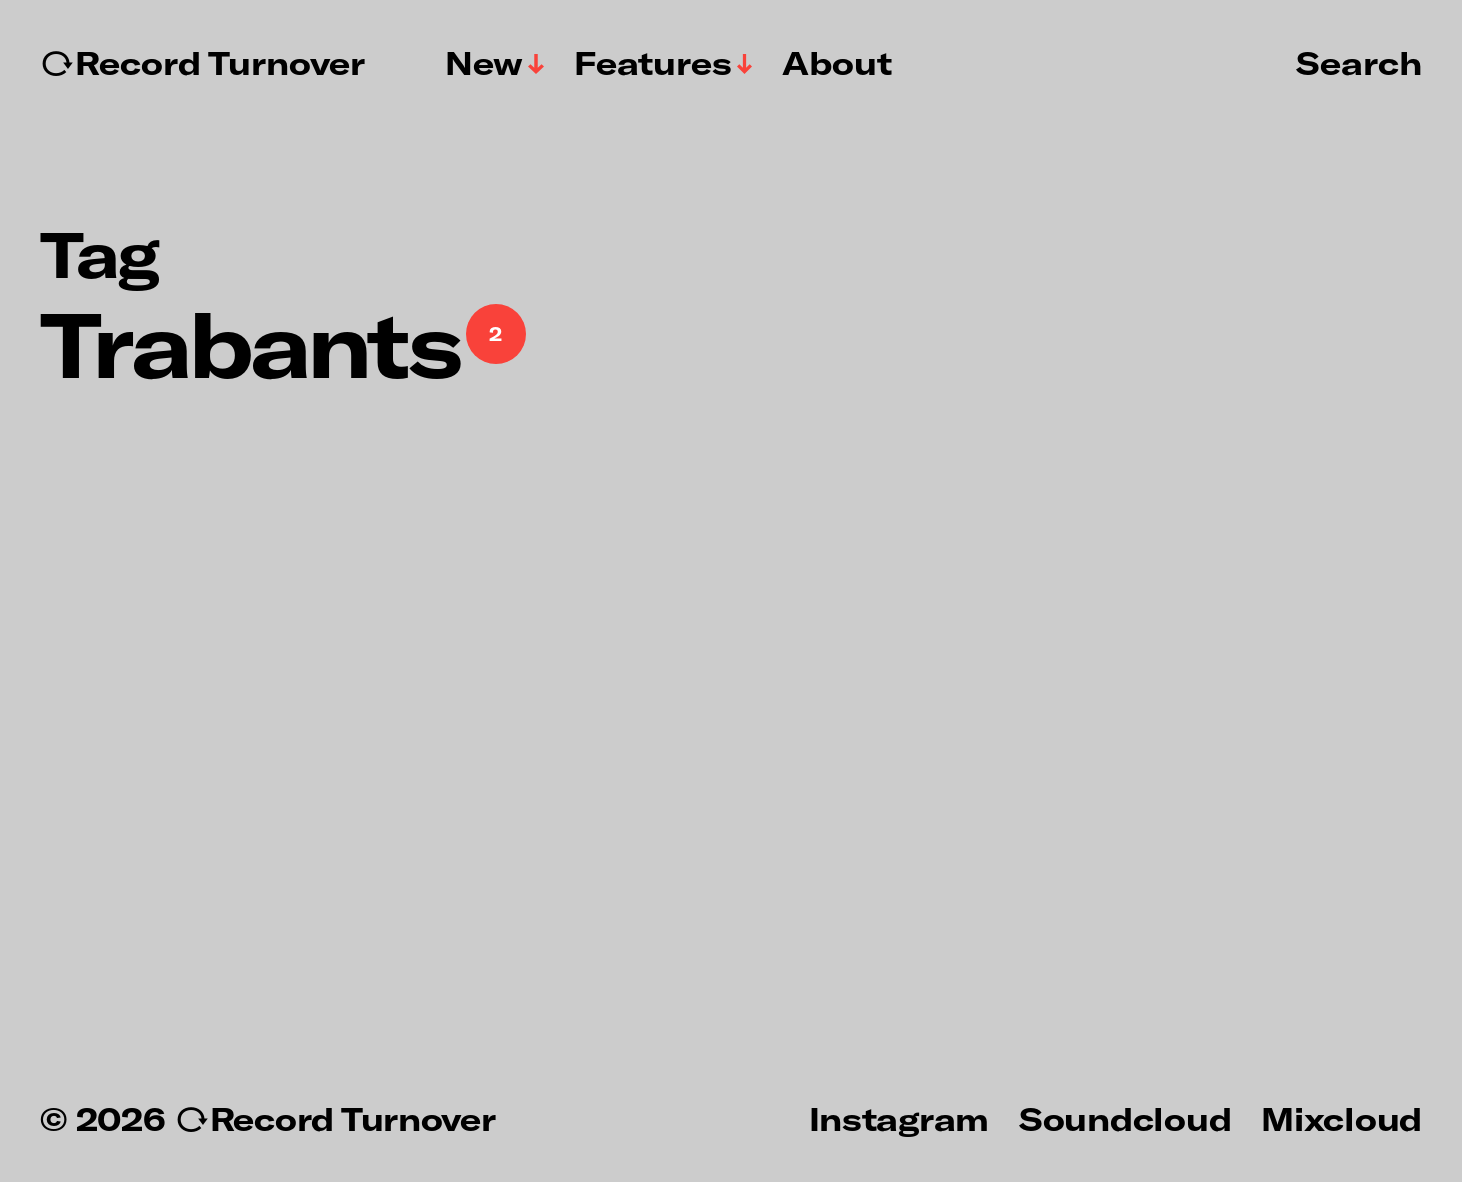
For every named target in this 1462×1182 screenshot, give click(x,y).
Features (653, 63)
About (837, 63)
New (484, 63)
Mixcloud (1341, 1118)
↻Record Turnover (202, 63)
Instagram (899, 1118)
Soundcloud (1125, 1118)
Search (1359, 62)
